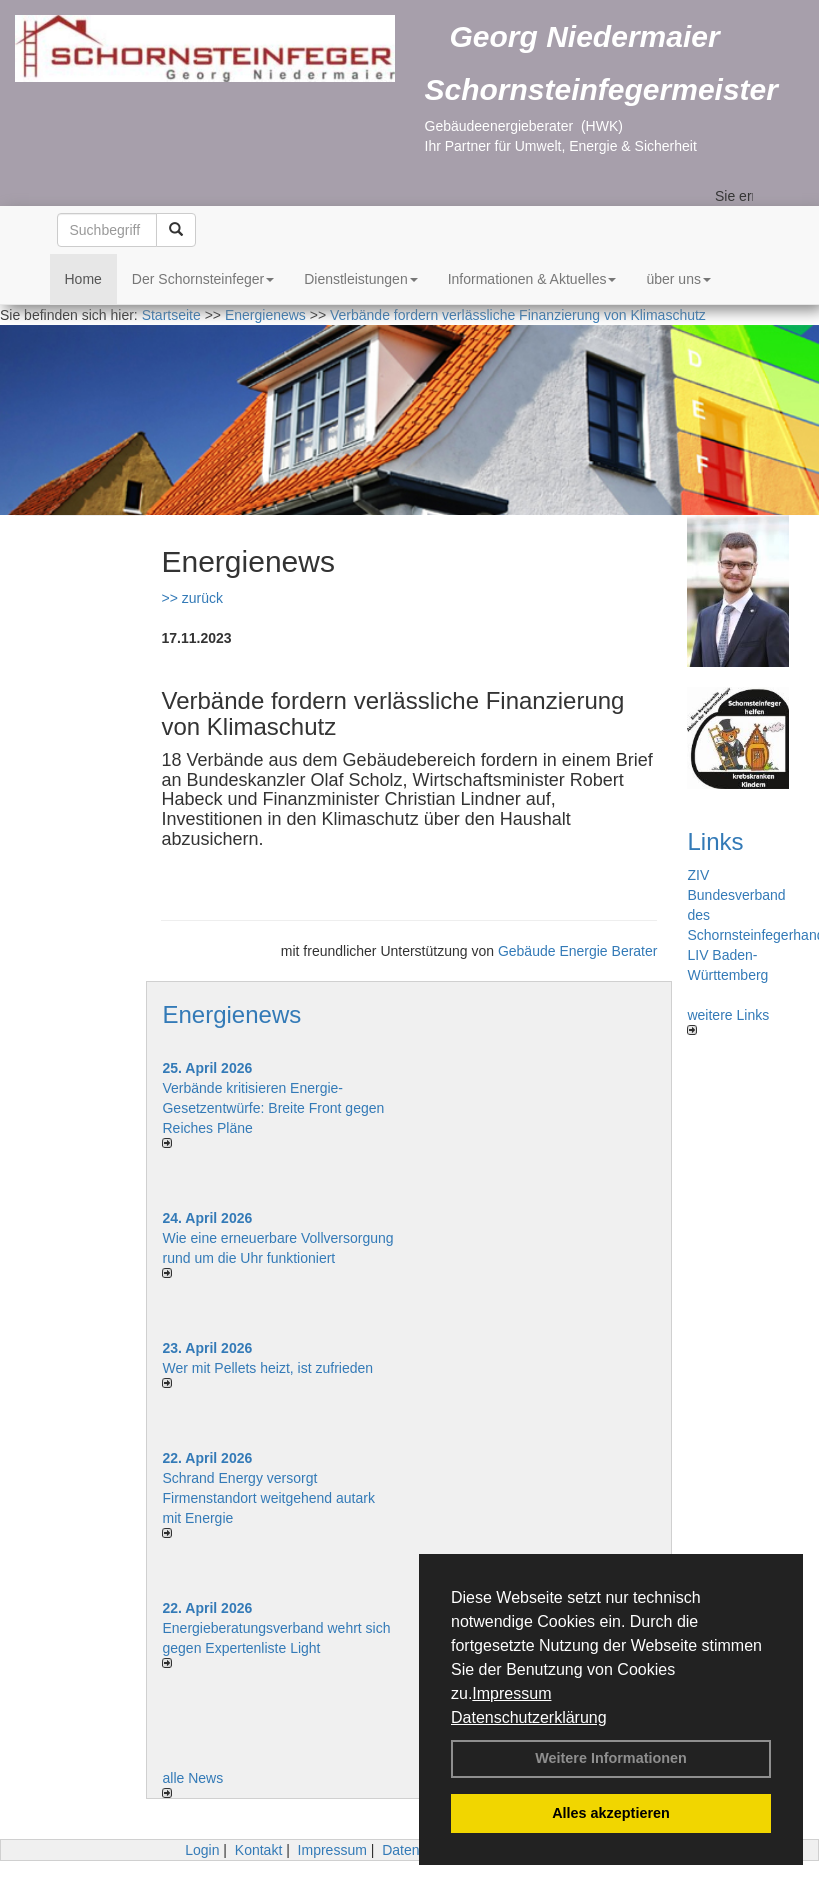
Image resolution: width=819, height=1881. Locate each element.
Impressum (511, 1693)
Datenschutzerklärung (529, 1717)
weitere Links (728, 1021)
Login (202, 1850)
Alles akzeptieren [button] (611, 1813)
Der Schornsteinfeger (203, 279)
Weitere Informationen (611, 1758)
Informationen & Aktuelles (532, 279)
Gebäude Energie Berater (578, 951)
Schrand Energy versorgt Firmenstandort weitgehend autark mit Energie (268, 1498)
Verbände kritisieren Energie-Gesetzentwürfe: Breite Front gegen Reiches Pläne (273, 1108)
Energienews (231, 1014)
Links (715, 841)
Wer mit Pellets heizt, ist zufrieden (267, 1368)
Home (83, 279)
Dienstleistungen (361, 279)
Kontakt (258, 1850)
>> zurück (191, 598)
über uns (678, 279)
